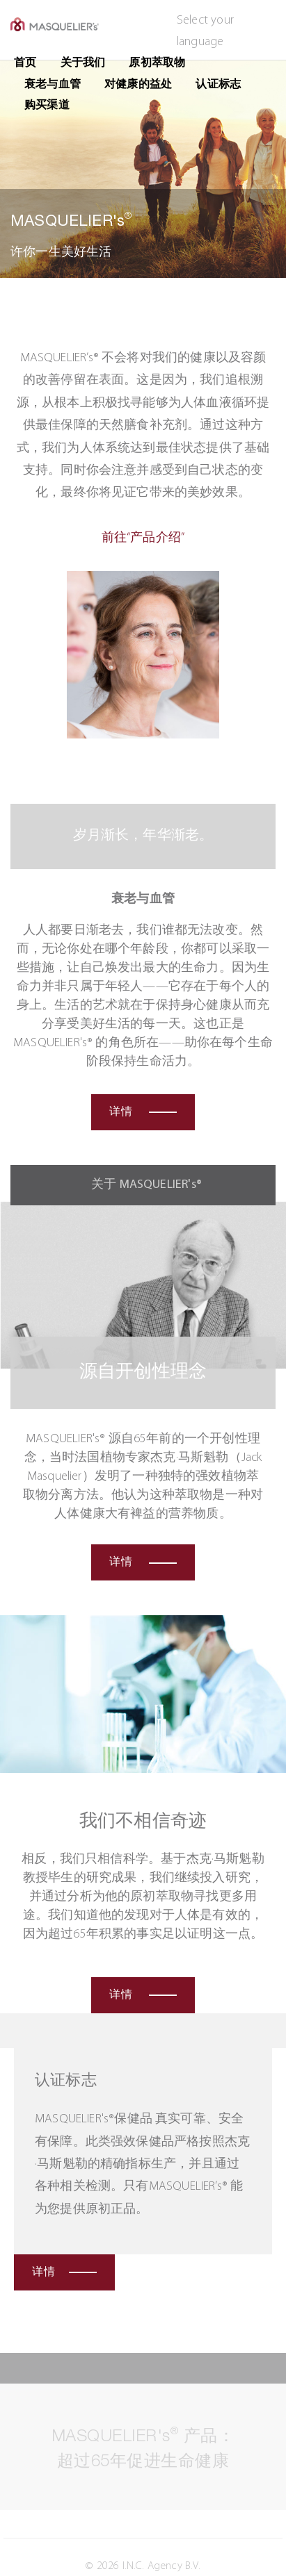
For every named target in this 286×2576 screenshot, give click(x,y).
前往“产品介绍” (143, 538)
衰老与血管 (52, 84)
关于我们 (83, 63)
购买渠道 (47, 105)
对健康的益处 (138, 84)
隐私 (32, 2531)
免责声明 (43, 2549)
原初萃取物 (157, 63)
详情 (143, 1112)
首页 (25, 63)
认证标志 (218, 84)
